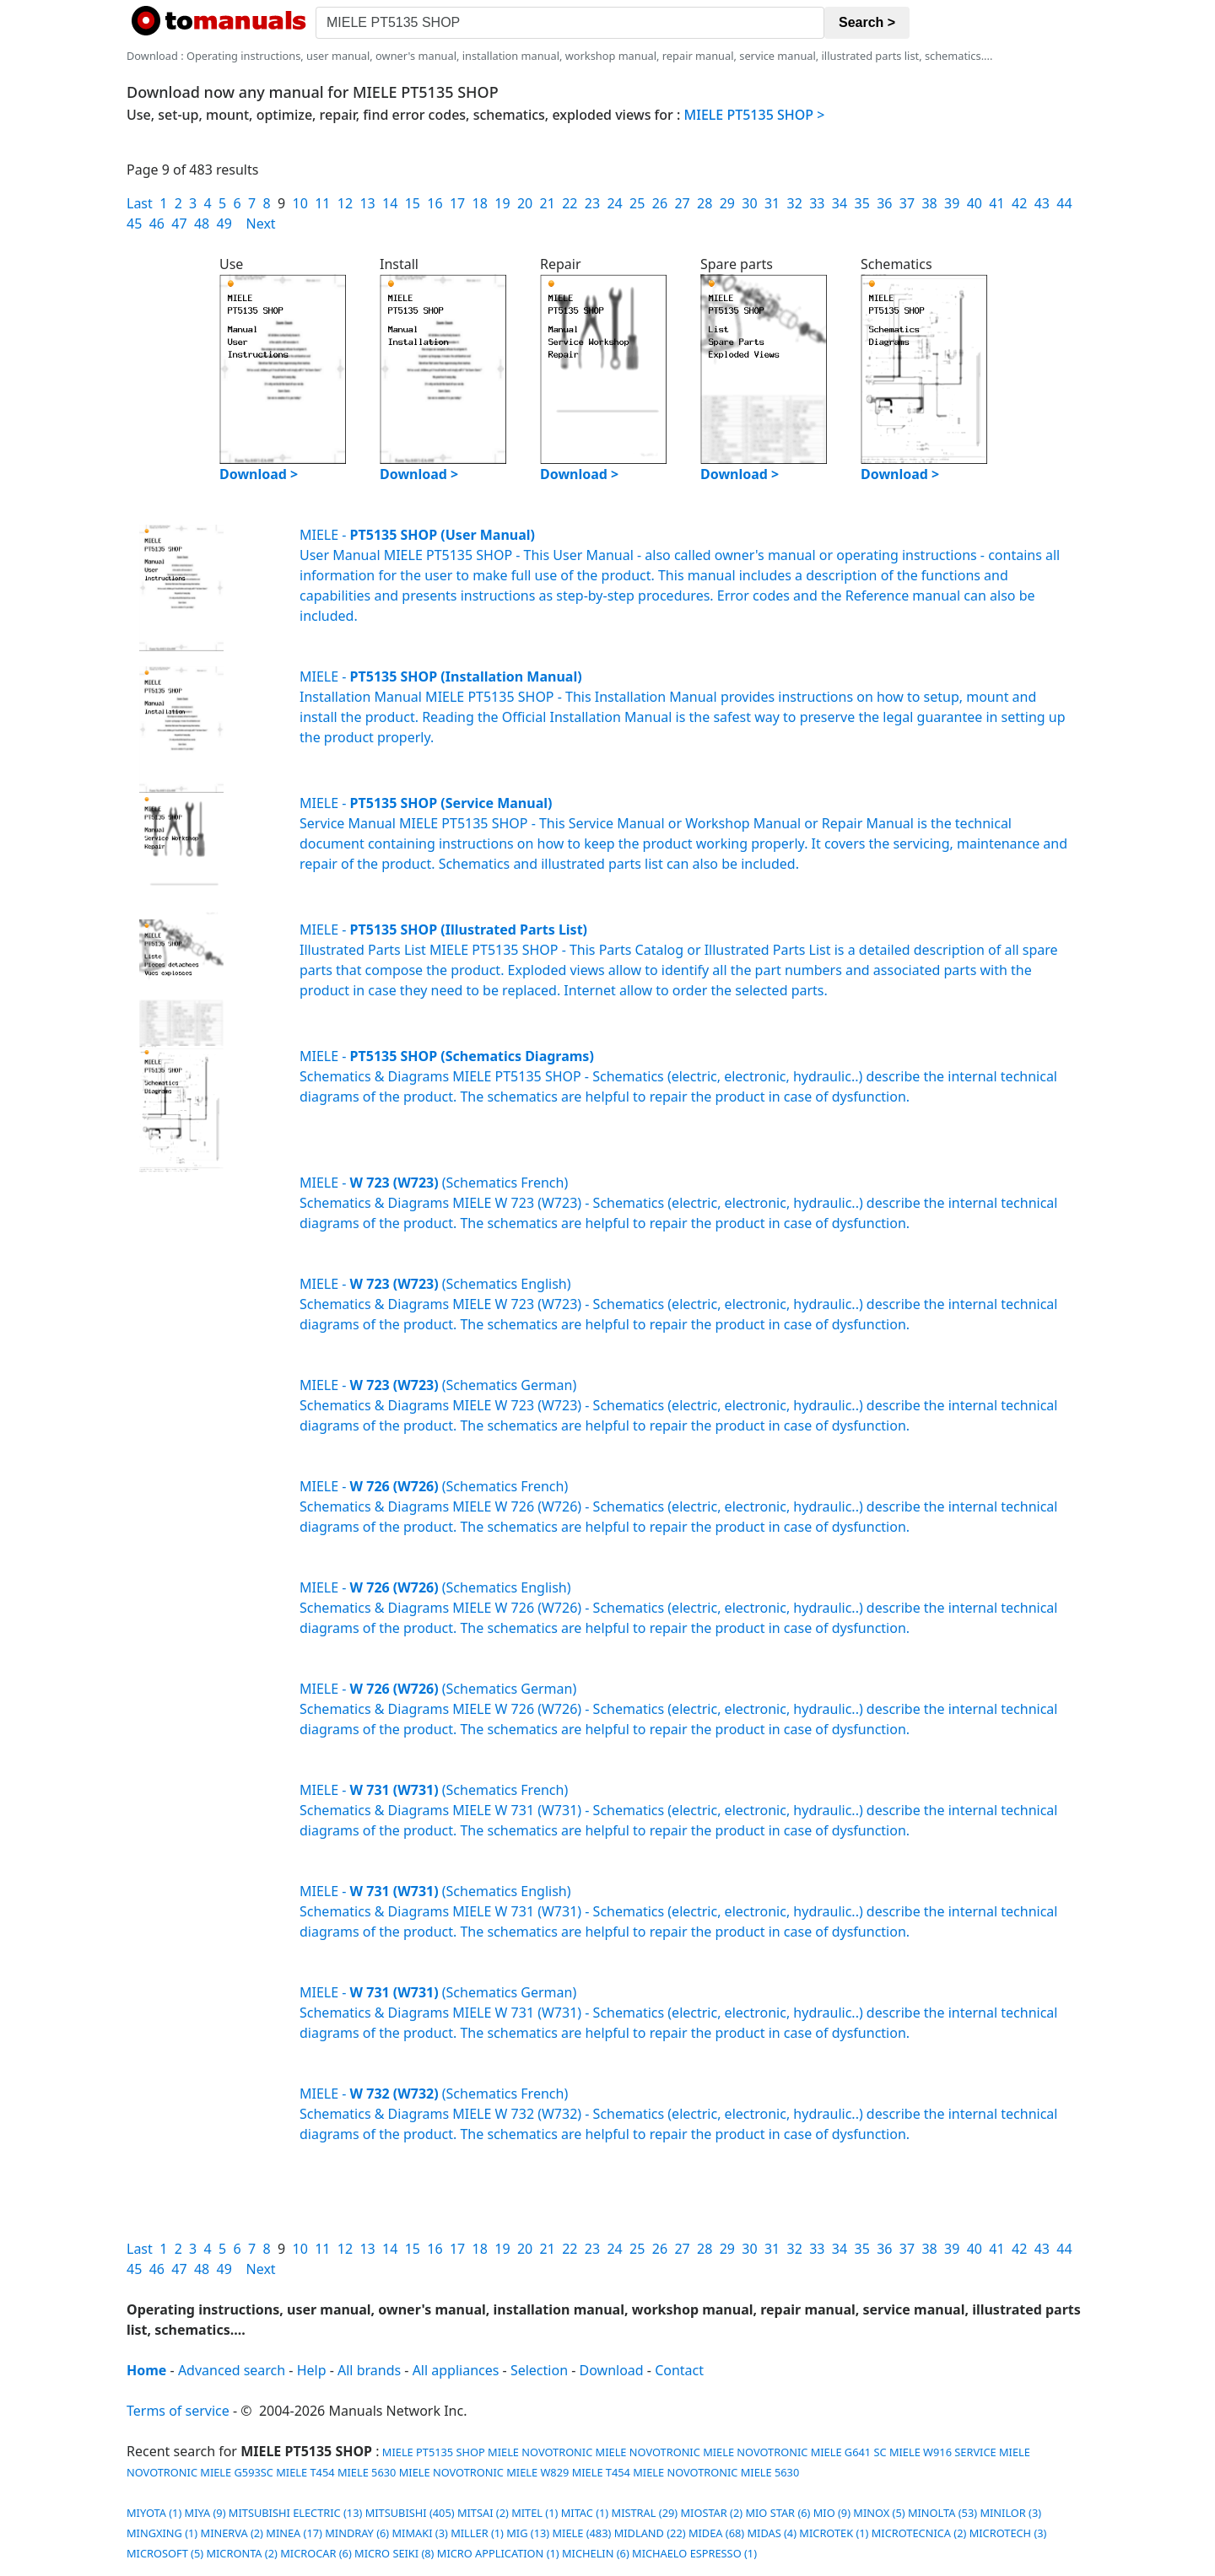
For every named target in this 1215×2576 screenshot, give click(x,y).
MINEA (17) (294, 2533)
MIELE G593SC (236, 2472)
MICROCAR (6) (316, 2553)
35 (862, 203)
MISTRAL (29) (645, 2512)
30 (749, 203)
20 (524, 203)
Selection (539, 2370)
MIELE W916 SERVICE (942, 2452)
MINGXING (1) (162, 2533)
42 (1019, 203)
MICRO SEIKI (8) (394, 2553)
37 (907, 203)
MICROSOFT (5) (165, 2553)
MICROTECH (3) (1008, 2533)
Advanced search (231, 2370)
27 (681, 203)
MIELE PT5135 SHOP (432, 2452)
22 (569, 203)
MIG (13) (527, 2533)
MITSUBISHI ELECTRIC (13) (295, 2512)
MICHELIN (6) (595, 2553)
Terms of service (178, 2410)
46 (157, 223)
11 (322, 203)
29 (727, 203)
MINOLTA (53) (942, 2512)
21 (547, 203)
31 (772, 203)
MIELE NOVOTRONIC (540, 2452)
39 (951, 203)
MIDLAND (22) (650, 2533)
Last (140, 203)
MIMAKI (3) (420, 2533)
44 (1064, 203)
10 (299, 203)
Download (612, 2370)
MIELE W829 (537, 2472)
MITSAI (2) (483, 2512)
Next (261, 223)
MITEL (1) (534, 2512)
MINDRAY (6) (357, 2533)
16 (434, 203)
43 (1042, 203)
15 (412, 203)
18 (480, 203)
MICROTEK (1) (833, 2533)
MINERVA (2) (232, 2533)
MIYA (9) (205, 2512)
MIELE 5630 (367, 2472)
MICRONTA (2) (241, 2553)
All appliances (456, 2370)
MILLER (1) (477, 2533)
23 (592, 203)
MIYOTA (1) (154, 2512)
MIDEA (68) (716, 2533)
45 (134, 223)
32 (794, 203)
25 (637, 203)
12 (345, 203)
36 (884, 203)
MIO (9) (831, 2512)
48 (201, 223)
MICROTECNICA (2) (919, 2533)
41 (996, 203)
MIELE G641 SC (849, 2452)
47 (178, 223)
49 (224, 223)
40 (974, 203)
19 (502, 203)
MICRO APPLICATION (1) (498, 2553)
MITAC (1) (585, 2512)
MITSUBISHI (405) (410, 2512)
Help (312, 2370)
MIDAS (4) (771, 2533)
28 (704, 203)
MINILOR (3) (1010, 2512)
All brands (369, 2370)
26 (659, 203)
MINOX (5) (878, 2512)
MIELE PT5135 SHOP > (754, 114)
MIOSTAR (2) (711, 2512)
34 (839, 203)
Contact (679, 2370)
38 (929, 203)
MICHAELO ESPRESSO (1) (694, 2553)
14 (389, 203)
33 (816, 203)
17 (457, 203)
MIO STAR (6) (777, 2512)
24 (614, 203)
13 (367, 203)
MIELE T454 (305, 2472)
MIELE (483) (581, 2533)
